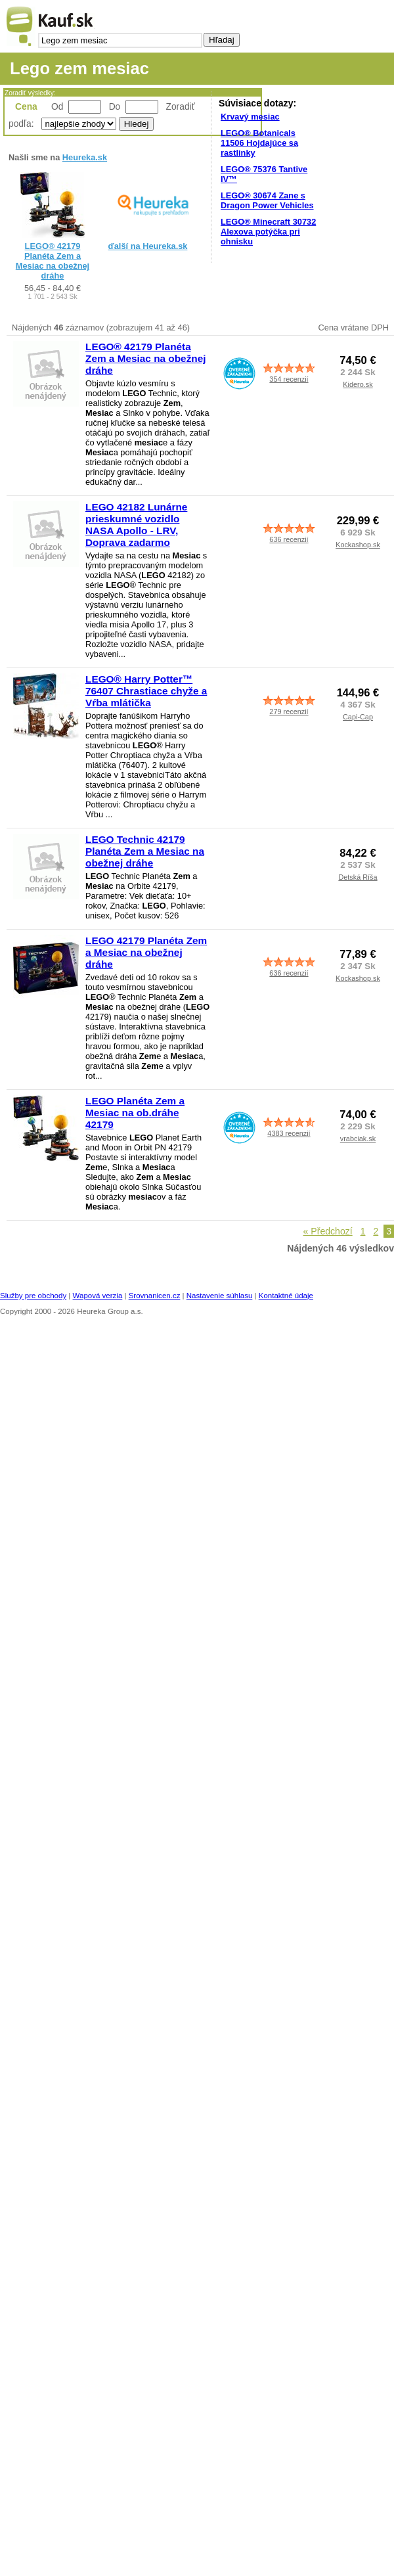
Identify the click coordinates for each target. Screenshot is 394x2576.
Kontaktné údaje (286, 1295)
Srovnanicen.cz (155, 1295)
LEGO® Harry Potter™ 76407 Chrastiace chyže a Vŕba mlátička (146, 690)
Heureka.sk (84, 157)
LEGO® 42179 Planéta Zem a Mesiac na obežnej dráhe (52, 261)
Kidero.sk (357, 384)
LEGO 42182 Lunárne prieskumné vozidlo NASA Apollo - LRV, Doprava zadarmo (136, 524)
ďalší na (148, 246)
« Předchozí (328, 1231)
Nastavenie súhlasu (219, 1295)
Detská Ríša (357, 877)
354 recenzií (288, 379)
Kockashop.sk (358, 545)
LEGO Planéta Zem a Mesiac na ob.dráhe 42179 (135, 1112)
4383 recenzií (288, 1133)
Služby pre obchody (33, 1295)
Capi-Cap (358, 717)
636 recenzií (288, 539)
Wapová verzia (98, 1295)
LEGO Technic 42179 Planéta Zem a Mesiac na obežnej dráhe (144, 851)
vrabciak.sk (358, 1138)
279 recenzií (288, 711)
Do (115, 106)
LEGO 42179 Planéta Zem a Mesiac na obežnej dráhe (146, 952)
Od (57, 106)
